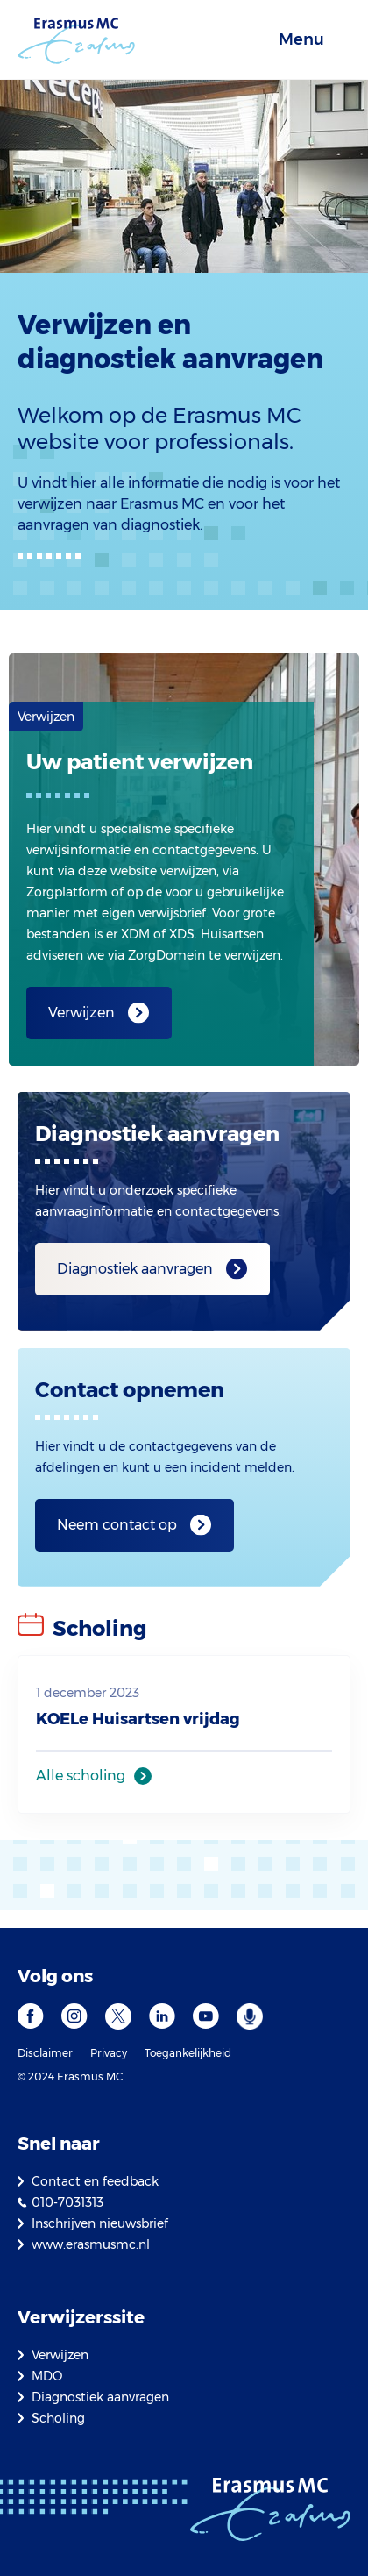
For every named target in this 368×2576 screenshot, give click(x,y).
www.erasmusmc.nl (91, 2244)
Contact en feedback (95, 2181)
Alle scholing (80, 1775)
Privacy (108, 2052)
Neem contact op (117, 1524)
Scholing (58, 2418)
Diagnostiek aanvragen (135, 1268)
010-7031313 (67, 2202)
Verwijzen (81, 1012)
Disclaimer (45, 2052)
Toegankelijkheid (188, 2052)
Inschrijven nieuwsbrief (100, 2223)
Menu (301, 39)
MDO (47, 2376)
